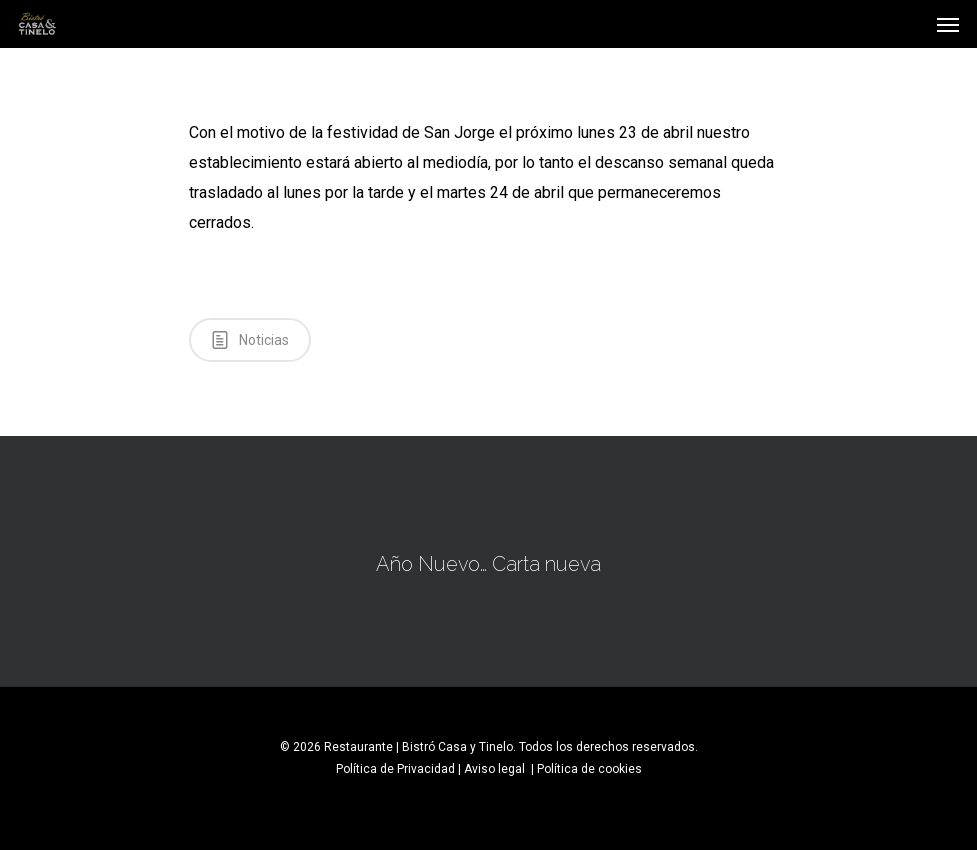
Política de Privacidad (395, 769)
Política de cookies (589, 769)
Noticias (250, 339)
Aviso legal (496, 769)
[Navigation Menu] (948, 24)
